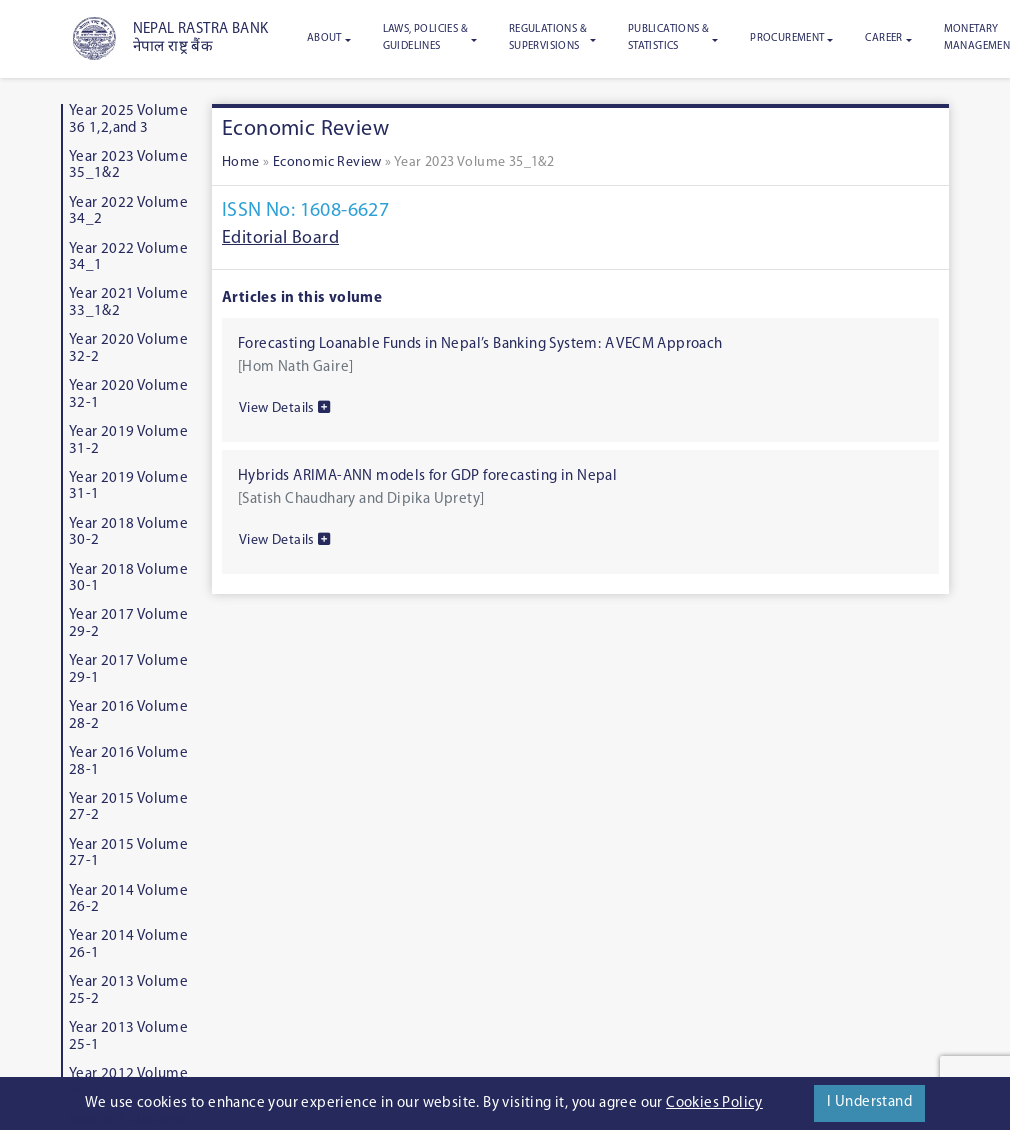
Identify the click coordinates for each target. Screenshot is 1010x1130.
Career (883, 38)
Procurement (787, 38)
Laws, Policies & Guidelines (425, 38)
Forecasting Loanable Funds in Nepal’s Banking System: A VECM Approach (480, 344)
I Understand (869, 1102)
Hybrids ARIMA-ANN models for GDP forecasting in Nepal (427, 476)
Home (241, 162)
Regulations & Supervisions (548, 38)
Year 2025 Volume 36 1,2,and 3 (128, 120)
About (324, 38)
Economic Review (327, 162)
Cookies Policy (714, 1103)
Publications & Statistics (669, 38)
